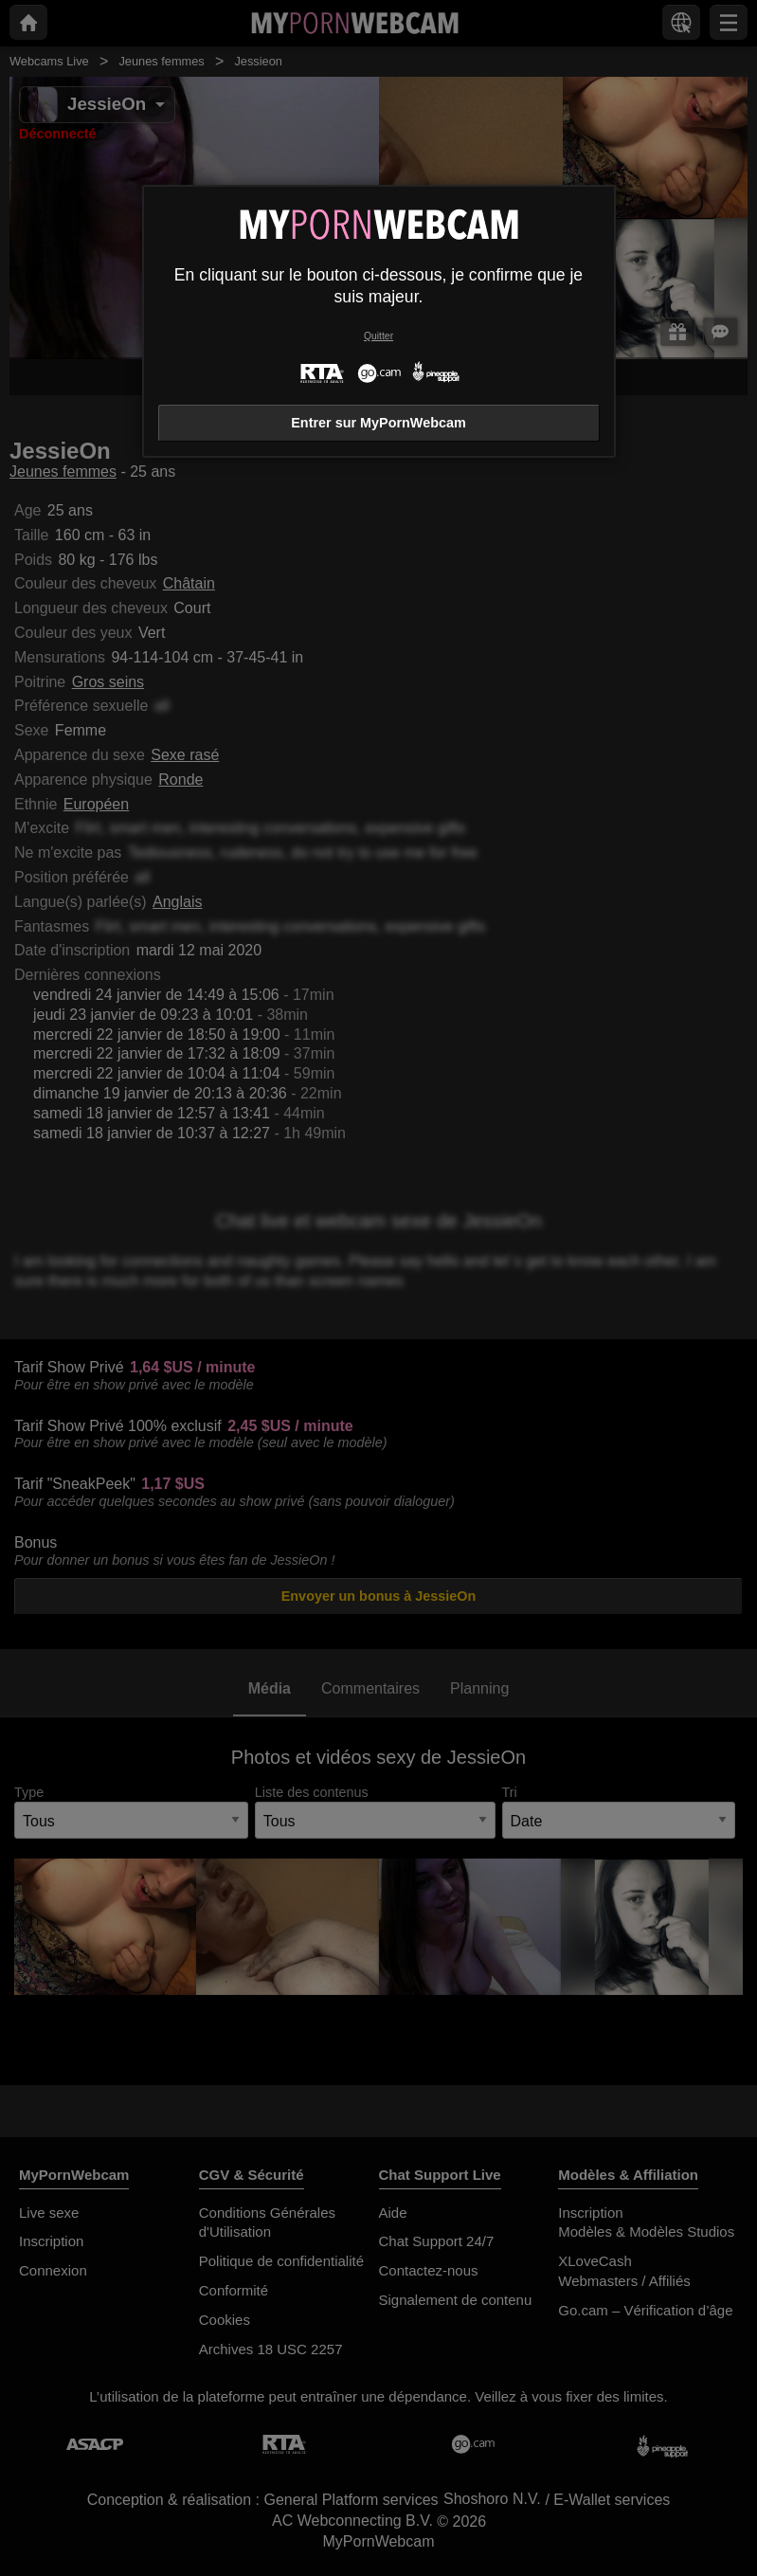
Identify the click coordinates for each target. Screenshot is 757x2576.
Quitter (378, 336)
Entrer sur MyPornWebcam (378, 422)
